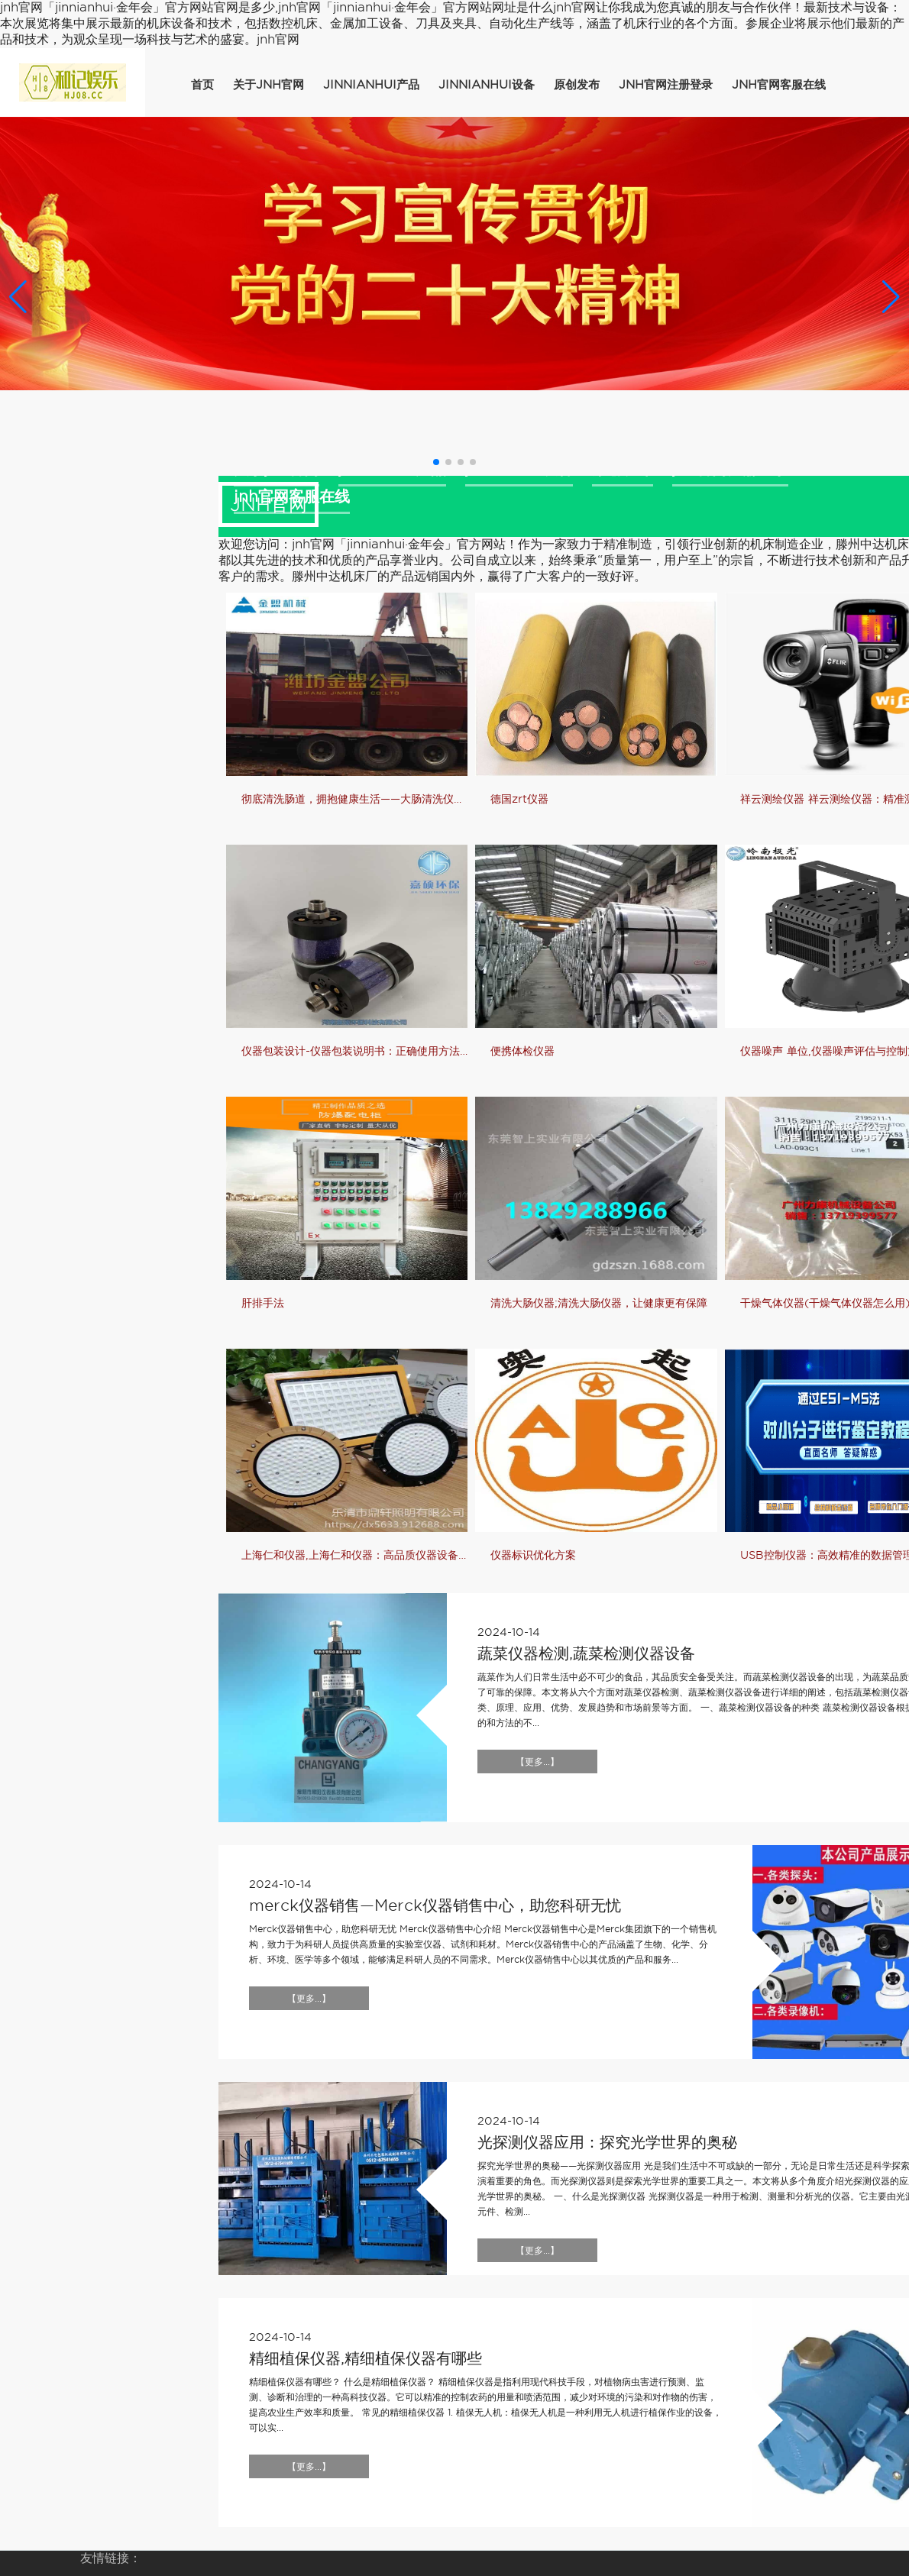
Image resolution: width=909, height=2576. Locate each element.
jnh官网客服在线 (779, 85)
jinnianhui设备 (486, 85)
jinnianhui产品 (371, 85)
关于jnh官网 (268, 85)
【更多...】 (537, 1761)
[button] (891, 296)
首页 (202, 85)
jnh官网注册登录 (666, 85)
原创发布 (577, 85)
